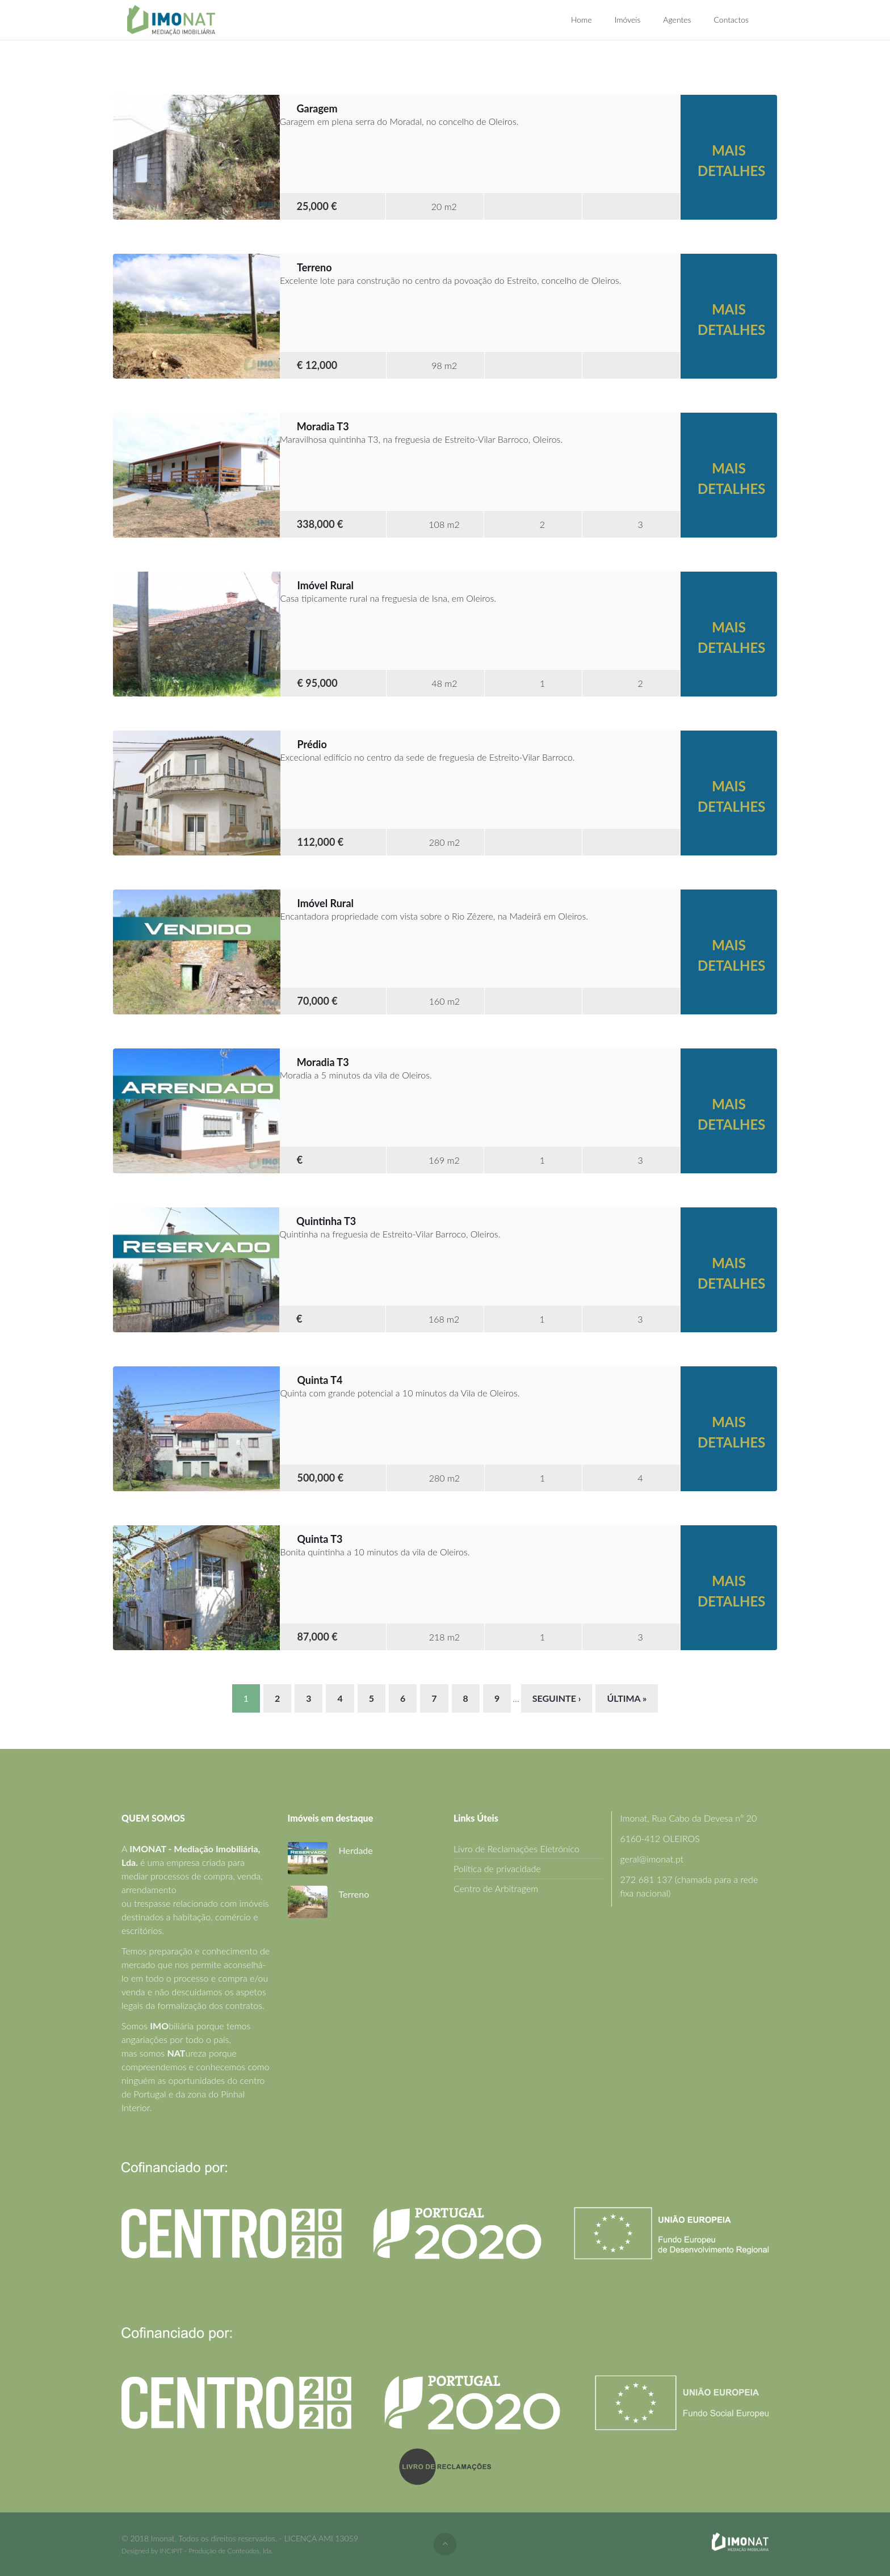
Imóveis (628, 19)
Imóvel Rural (325, 585)
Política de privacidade (497, 1868)
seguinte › (556, 1698)
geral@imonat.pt (652, 1858)
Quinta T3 (319, 1539)
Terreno (314, 267)
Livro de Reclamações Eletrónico (517, 1848)
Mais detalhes (731, 160)
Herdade (356, 1850)
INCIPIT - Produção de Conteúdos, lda (215, 2550)
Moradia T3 (323, 426)
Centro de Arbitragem (496, 1888)
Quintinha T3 (326, 1221)
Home (581, 19)
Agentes (677, 19)
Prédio (312, 744)
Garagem (317, 108)
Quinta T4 (319, 1380)
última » (626, 1698)
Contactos (731, 19)
